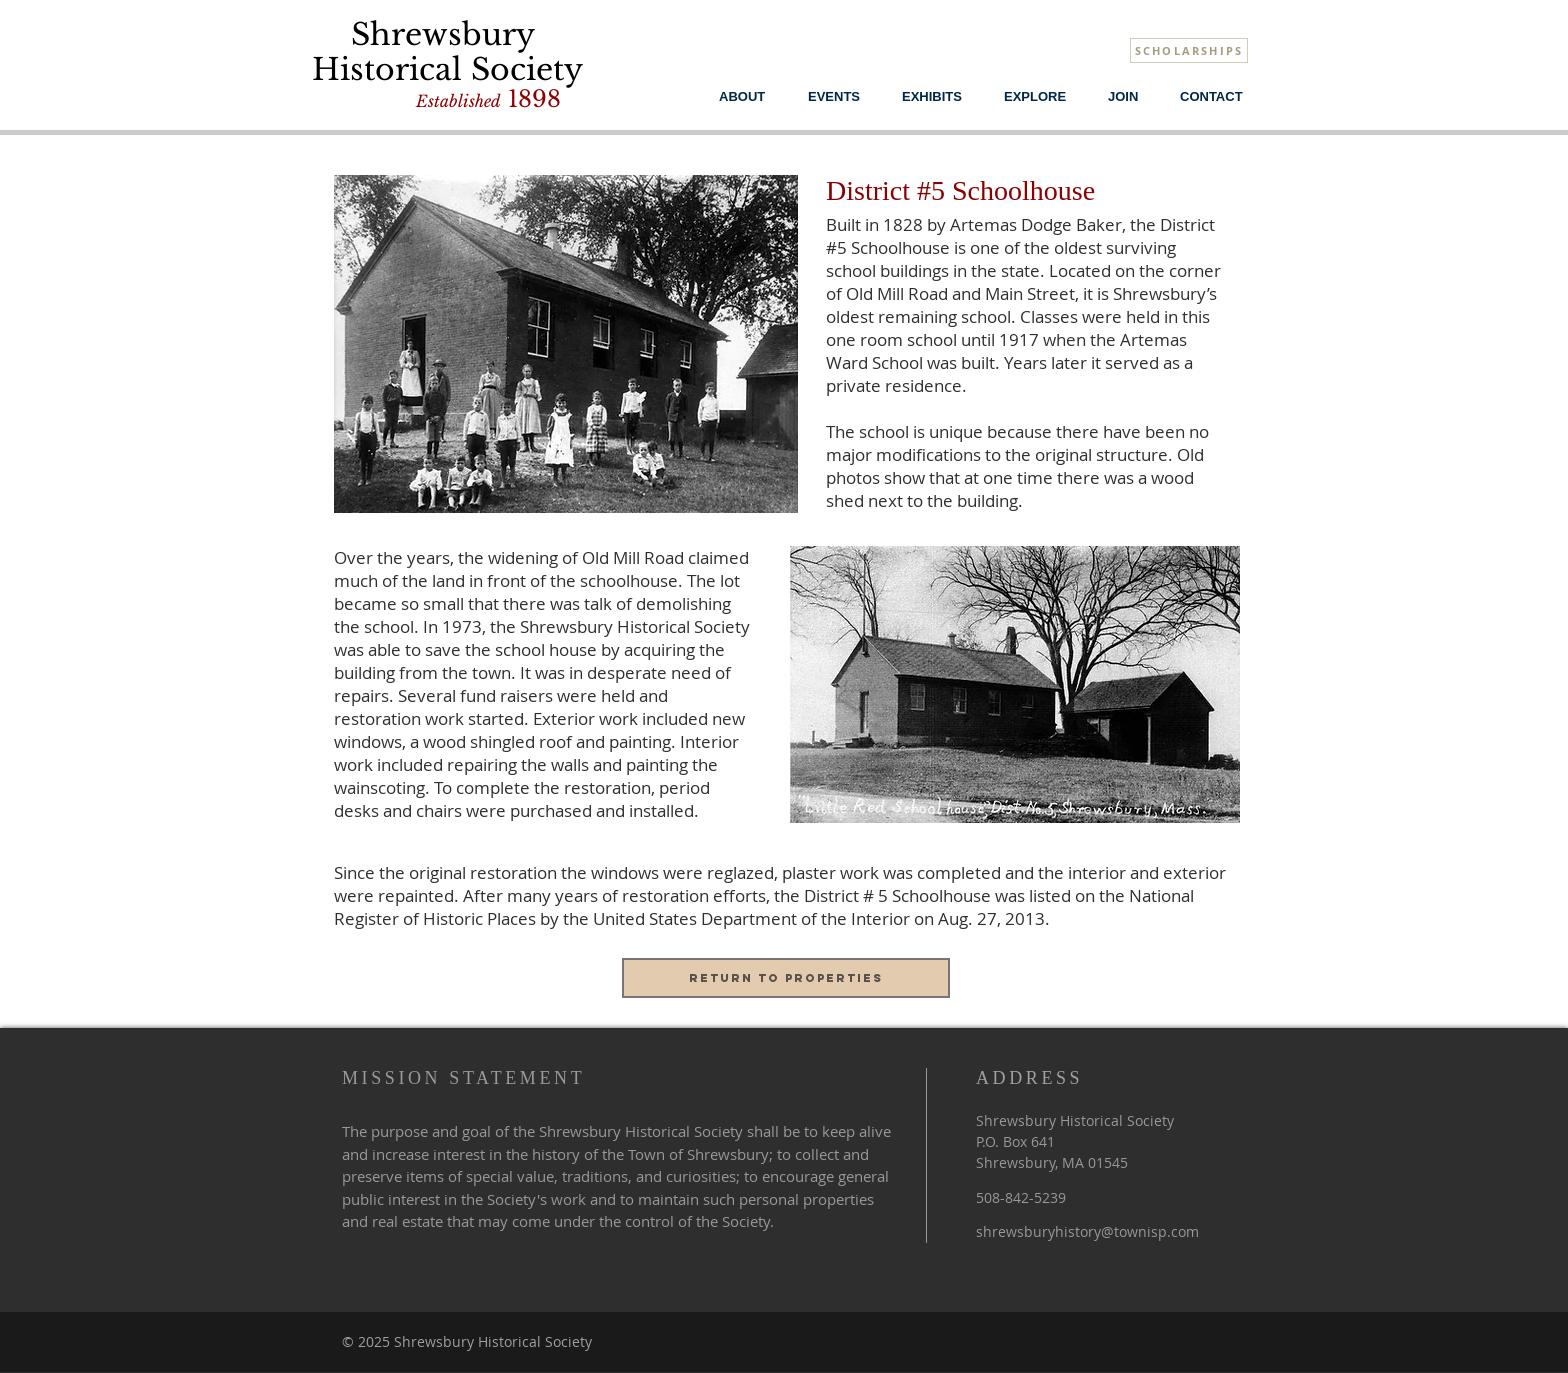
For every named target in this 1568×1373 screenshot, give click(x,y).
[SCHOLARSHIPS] (1189, 50)
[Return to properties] (786, 978)
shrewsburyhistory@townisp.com (1087, 1231)
